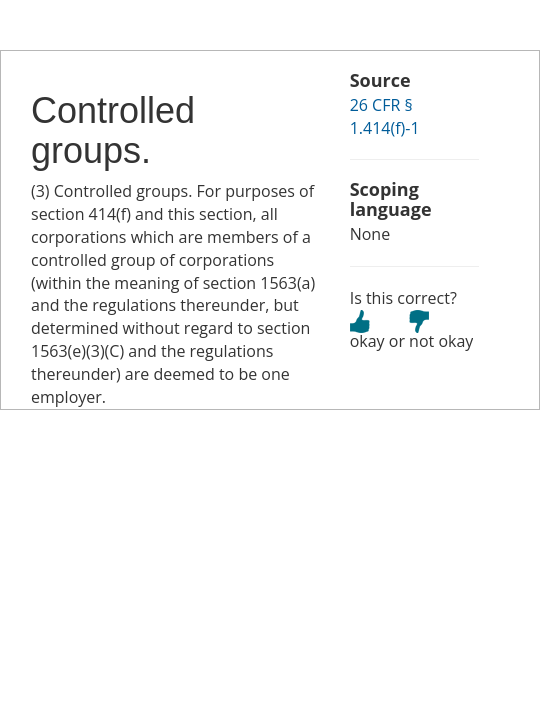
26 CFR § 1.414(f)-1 (385, 116)
